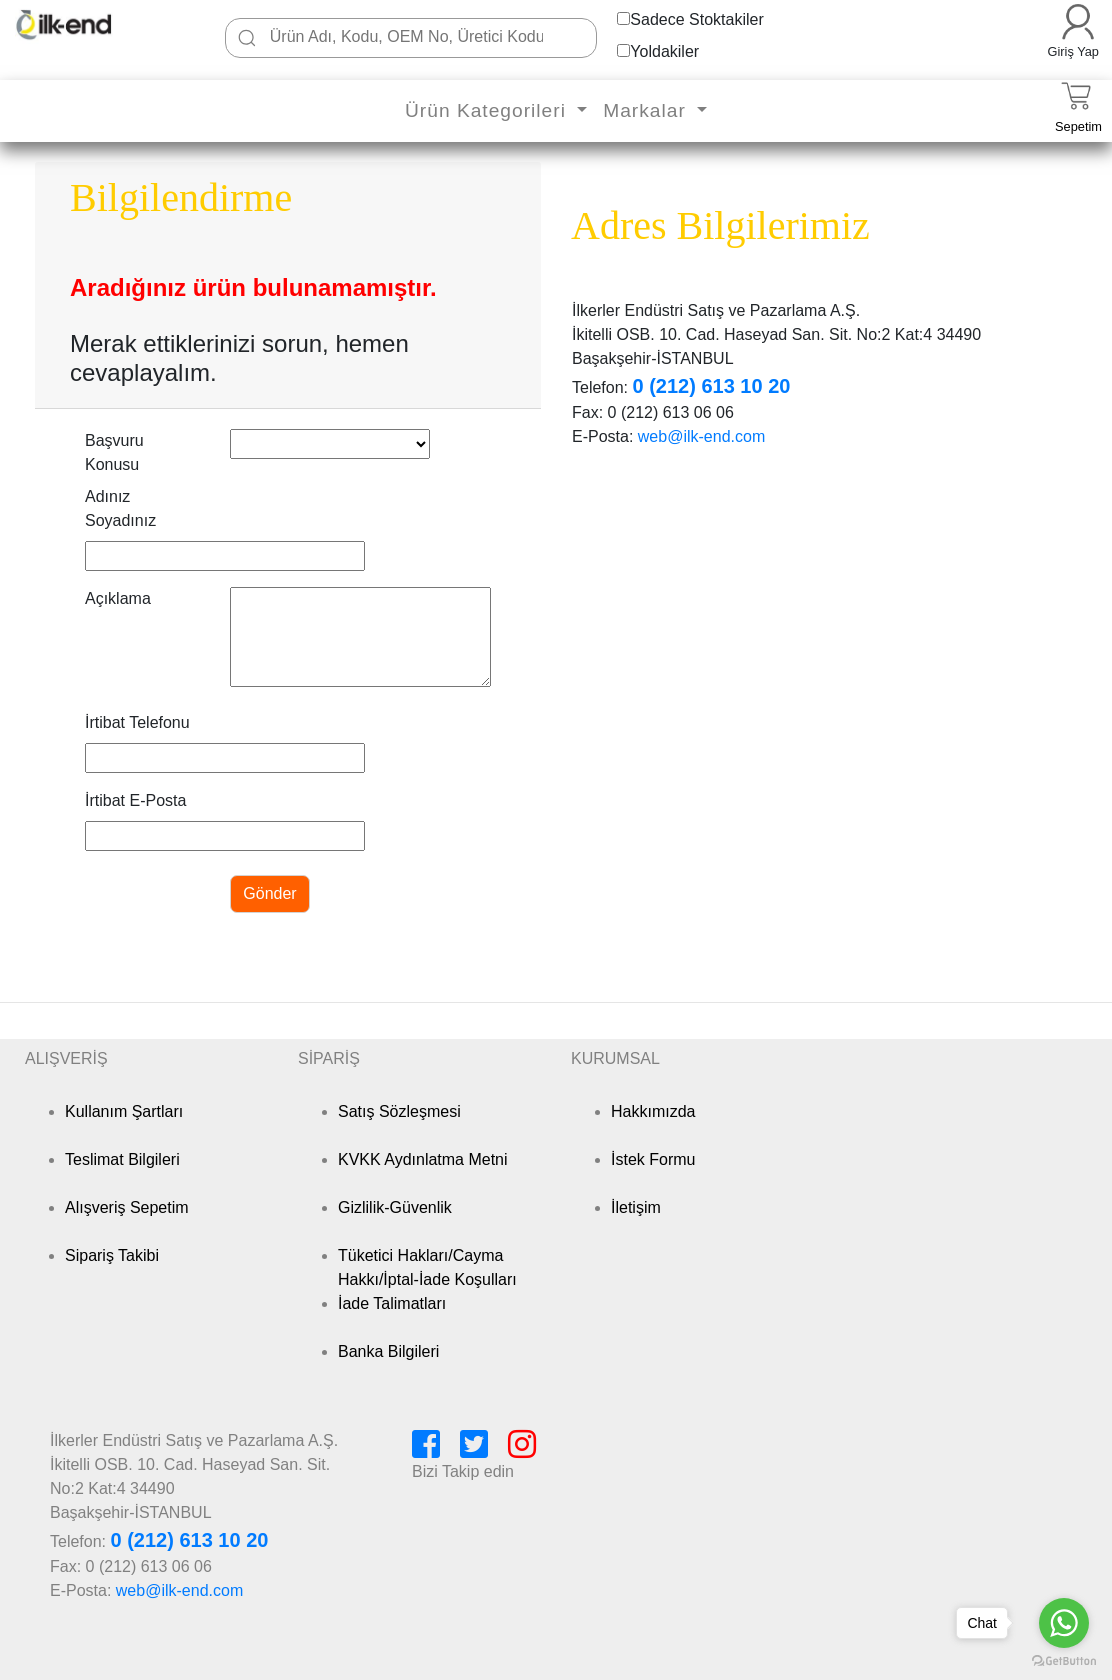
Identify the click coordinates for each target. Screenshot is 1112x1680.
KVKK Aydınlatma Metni (423, 1159)
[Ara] (247, 38)
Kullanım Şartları (124, 1111)
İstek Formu (653, 1159)
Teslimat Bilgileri (122, 1159)
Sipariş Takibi (112, 1255)
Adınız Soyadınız (120, 508)
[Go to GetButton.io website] (1064, 1660)
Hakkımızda (653, 1111)
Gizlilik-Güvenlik (395, 1207)
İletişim (636, 1207)
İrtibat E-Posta (135, 800)
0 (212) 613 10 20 (711, 386)
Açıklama (118, 598)
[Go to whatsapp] (1064, 1623)
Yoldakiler (664, 51)
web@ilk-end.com (701, 436)
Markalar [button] (647, 110)
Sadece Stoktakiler (696, 19)
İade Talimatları (392, 1303)
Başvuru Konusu (114, 452)
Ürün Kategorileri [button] (488, 110)
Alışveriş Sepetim (127, 1207)
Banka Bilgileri (388, 1351)
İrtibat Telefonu (137, 722)
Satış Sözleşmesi (399, 1111)
